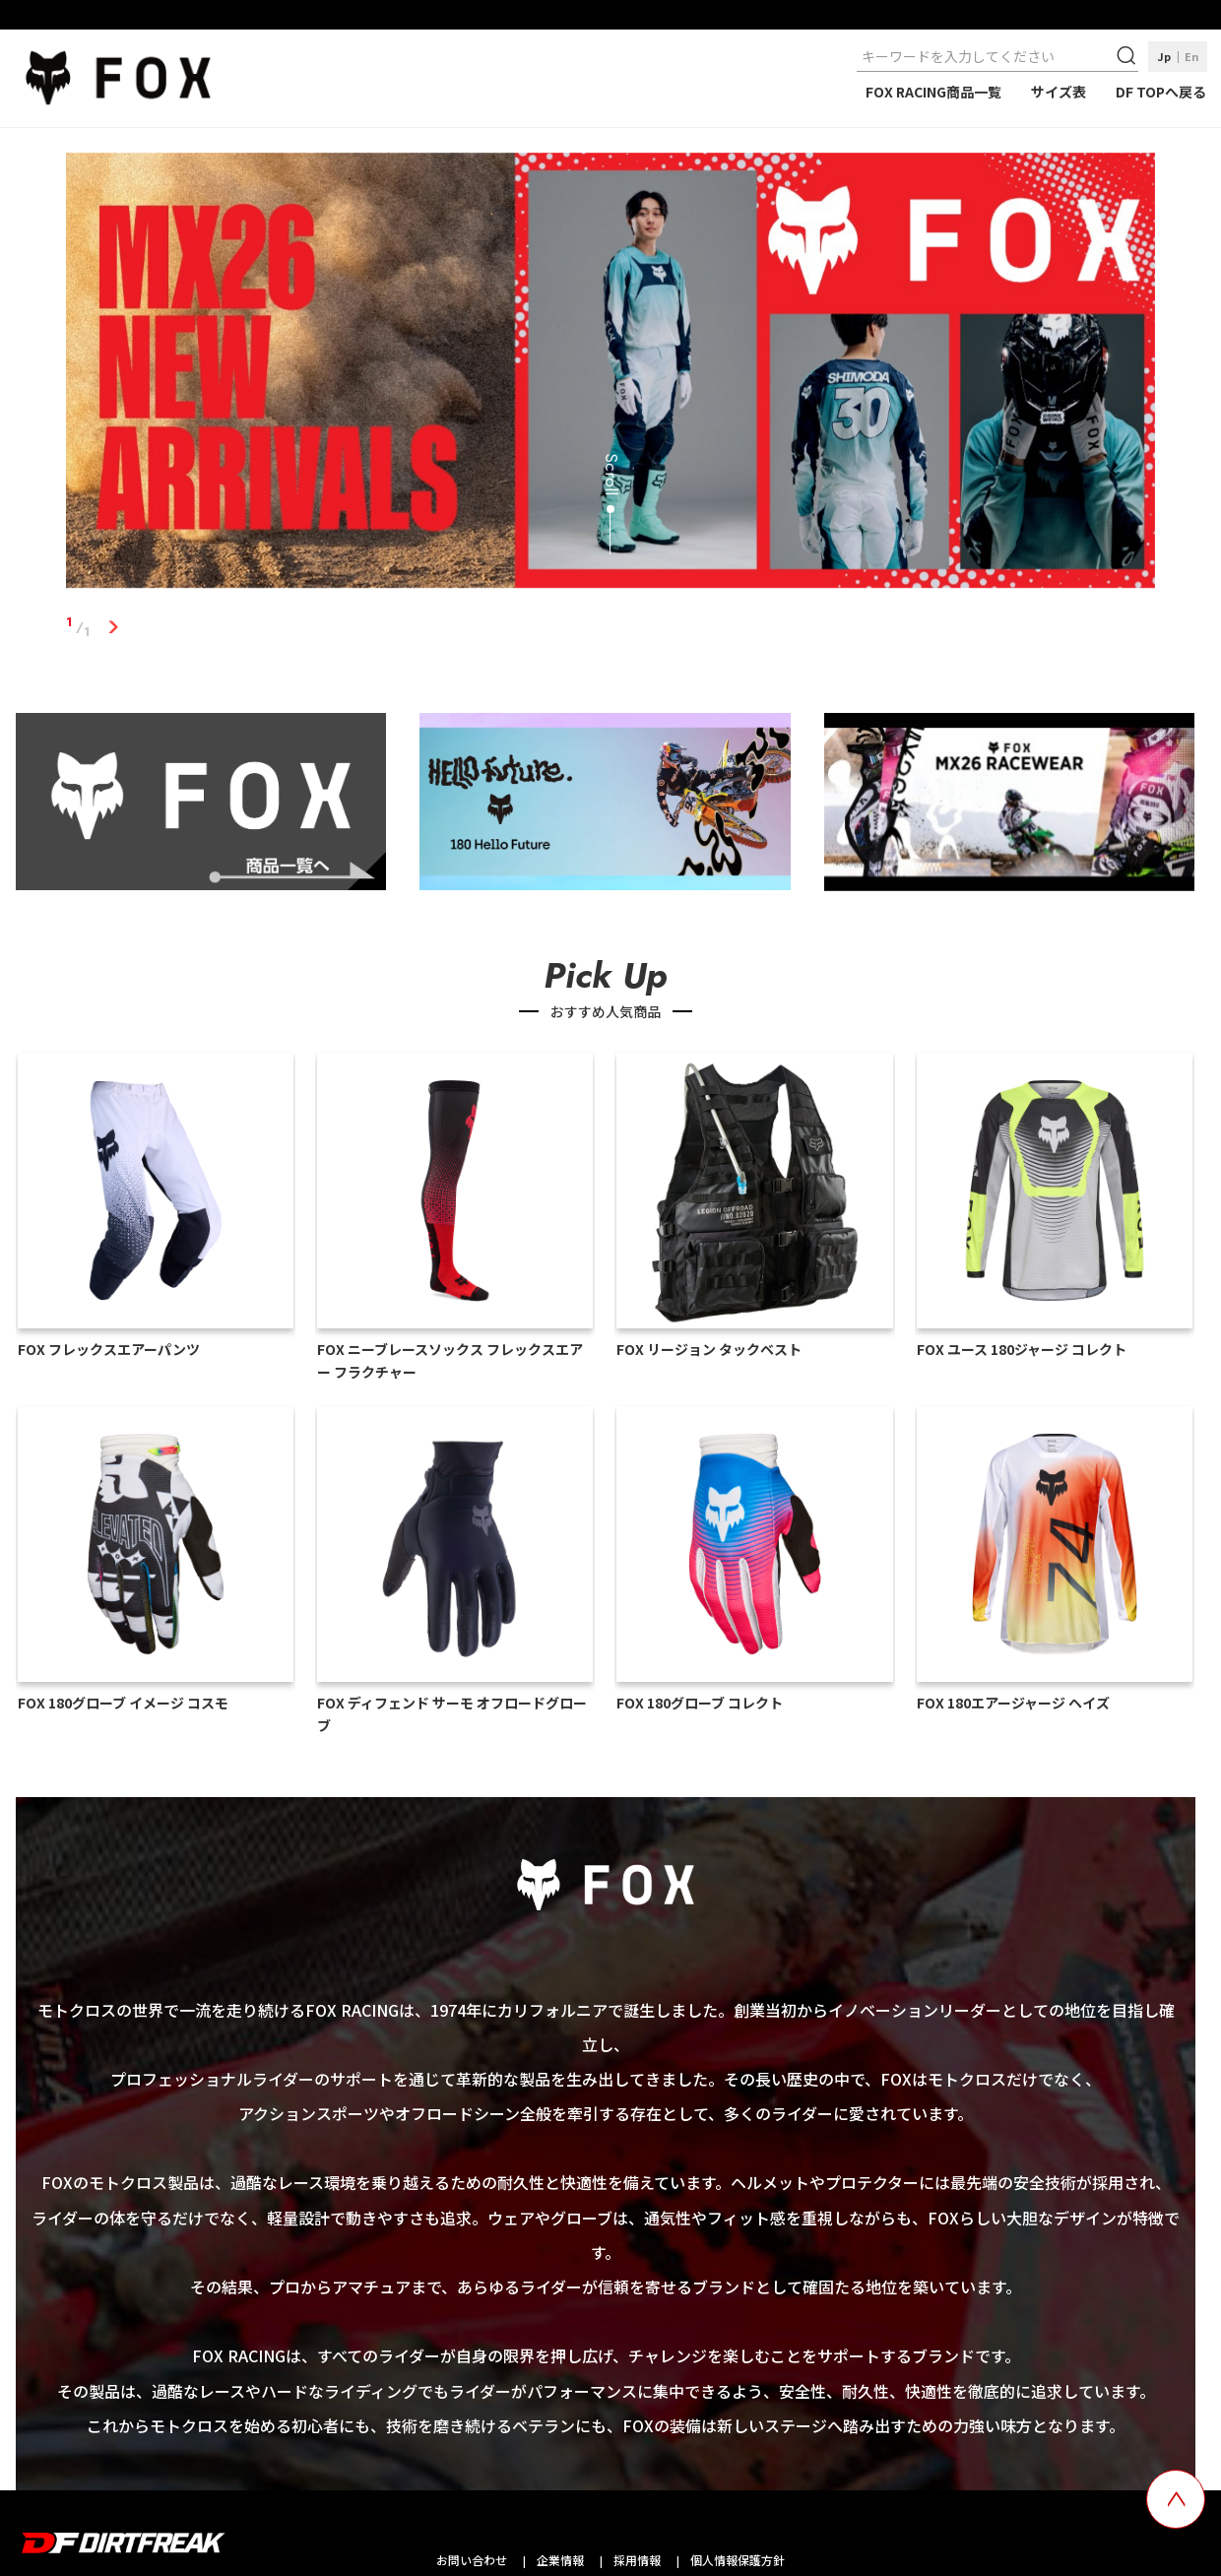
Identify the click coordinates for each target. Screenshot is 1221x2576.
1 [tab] (112, 627)
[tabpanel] (610, 374)
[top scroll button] (1175, 2499)
